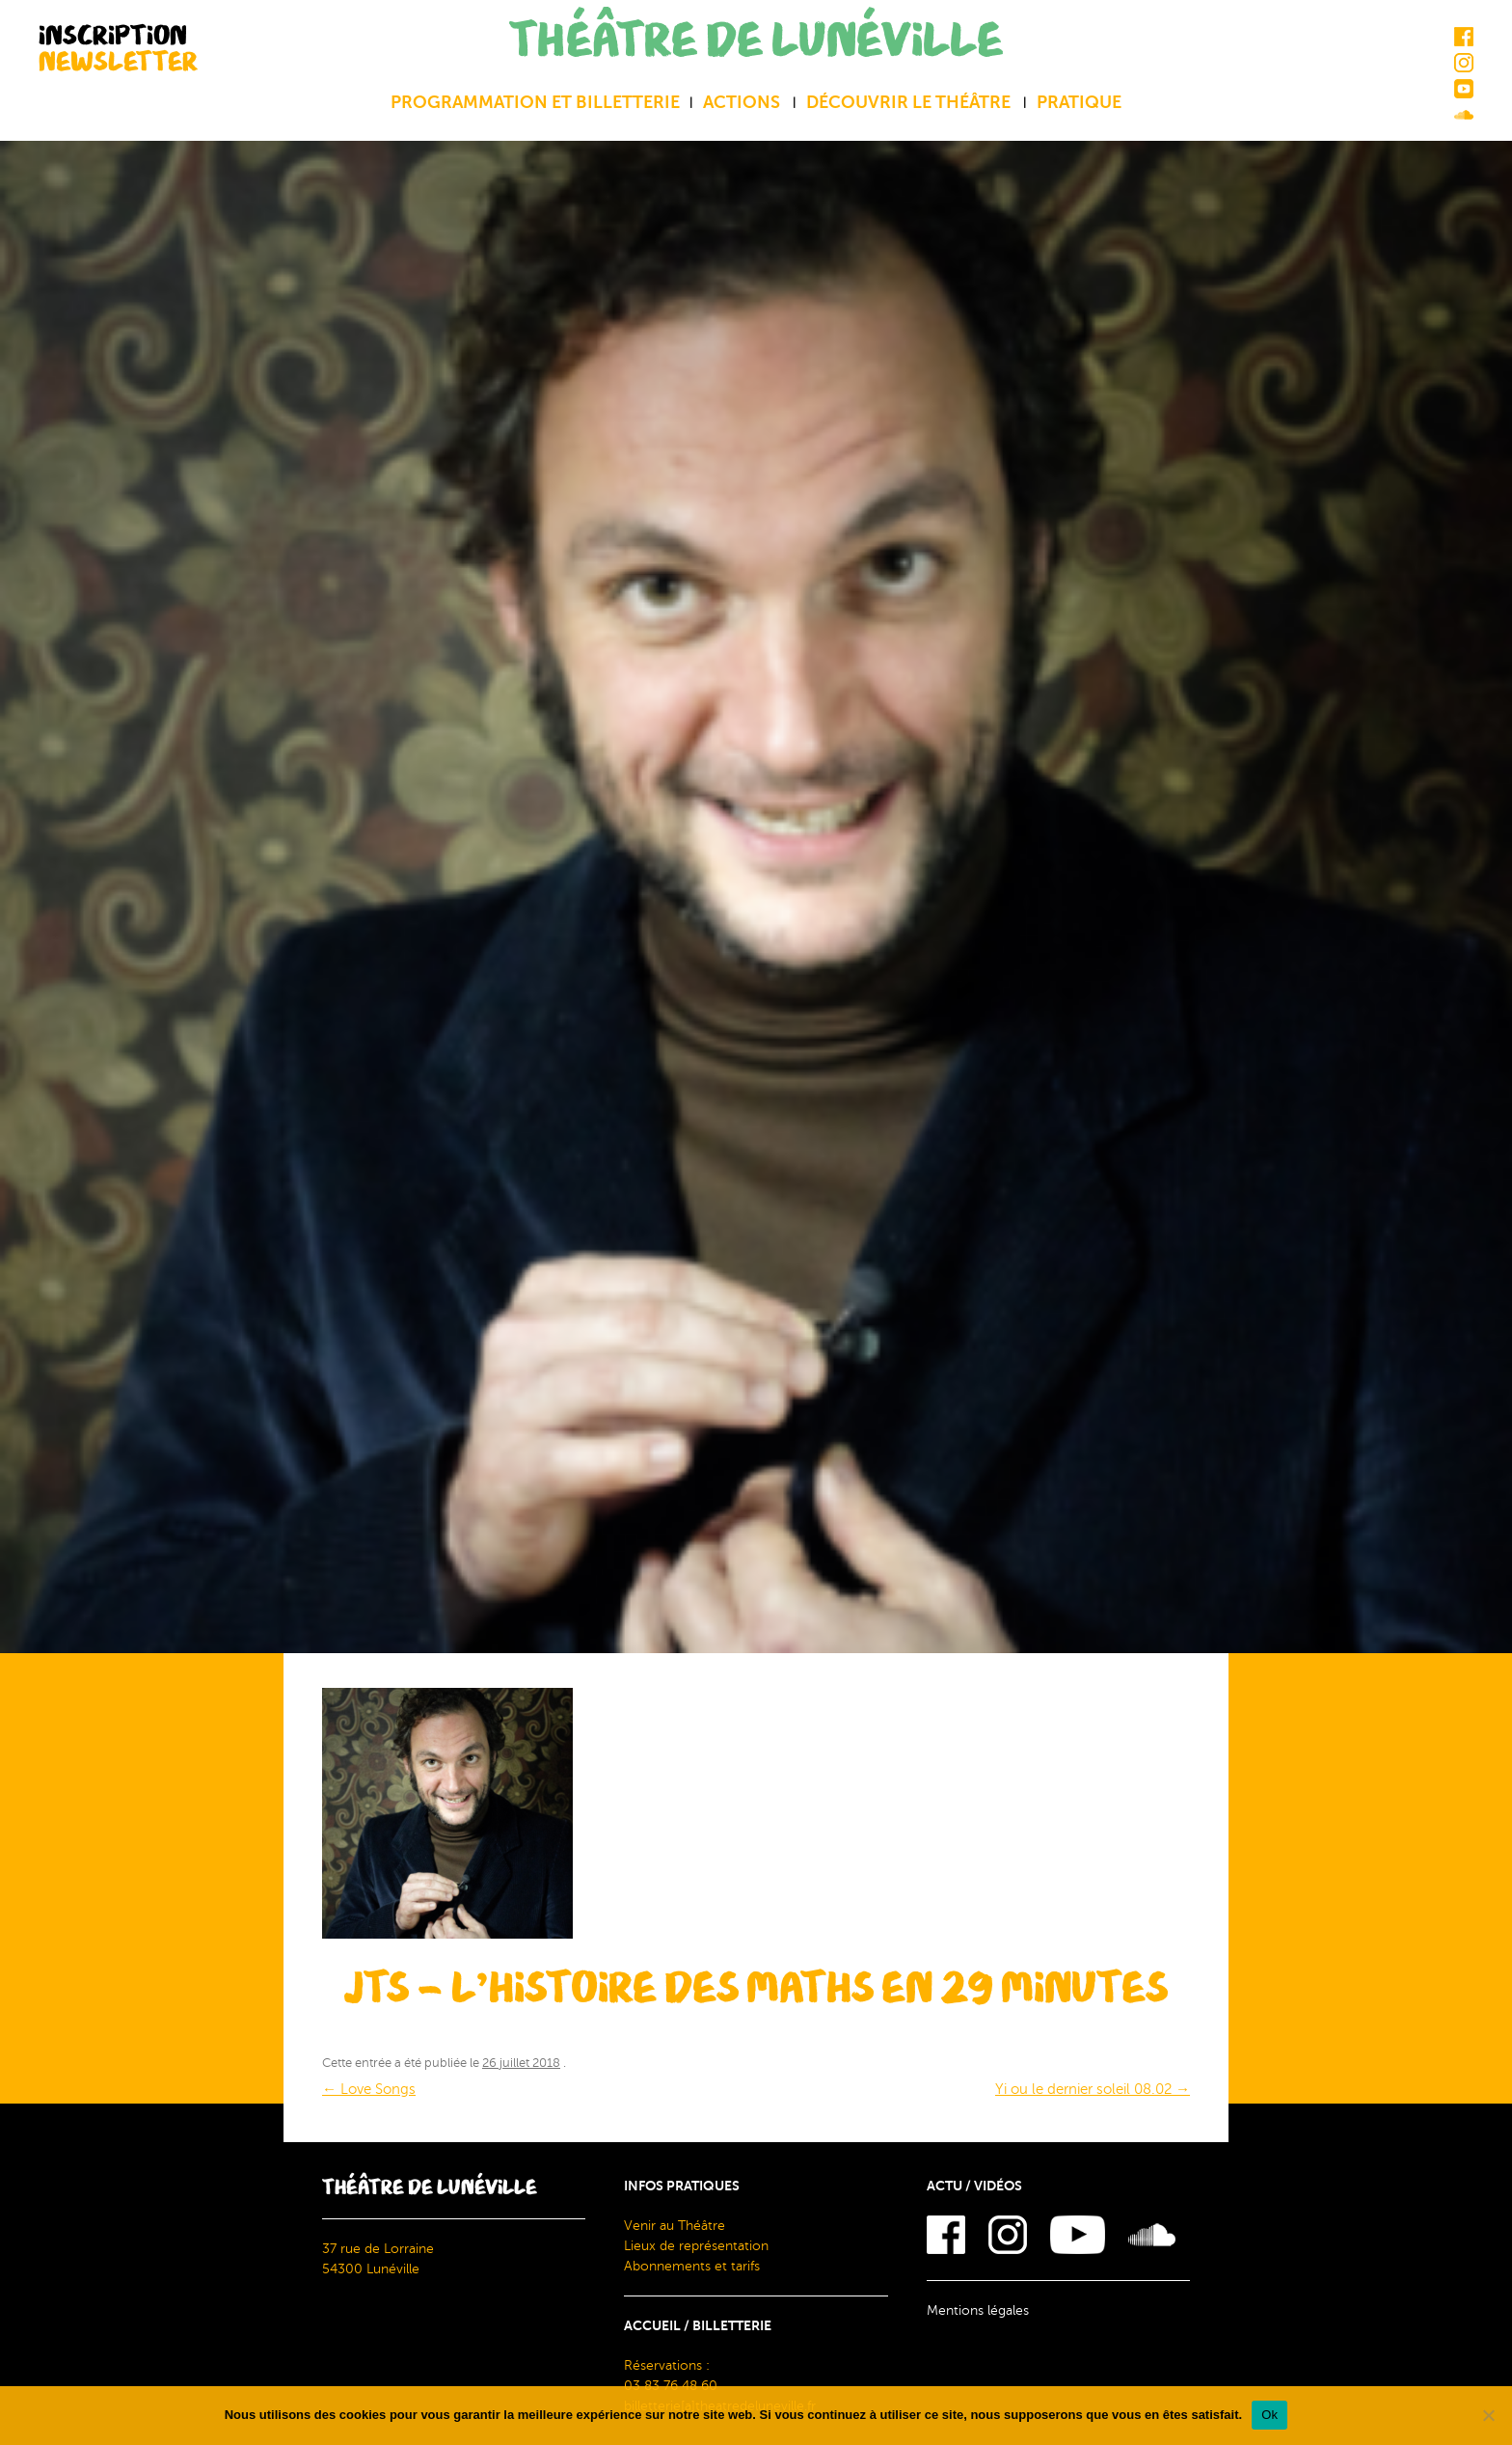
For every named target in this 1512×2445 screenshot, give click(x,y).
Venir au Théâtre (674, 2225)
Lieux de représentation (696, 2246)
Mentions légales (978, 2310)
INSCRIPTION (118, 47)
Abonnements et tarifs (692, 2266)
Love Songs (369, 2089)
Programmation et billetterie (535, 102)
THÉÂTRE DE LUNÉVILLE (756, 41)
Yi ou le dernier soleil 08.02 (1092, 2089)
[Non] (1488, 2415)
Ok (1269, 2414)
